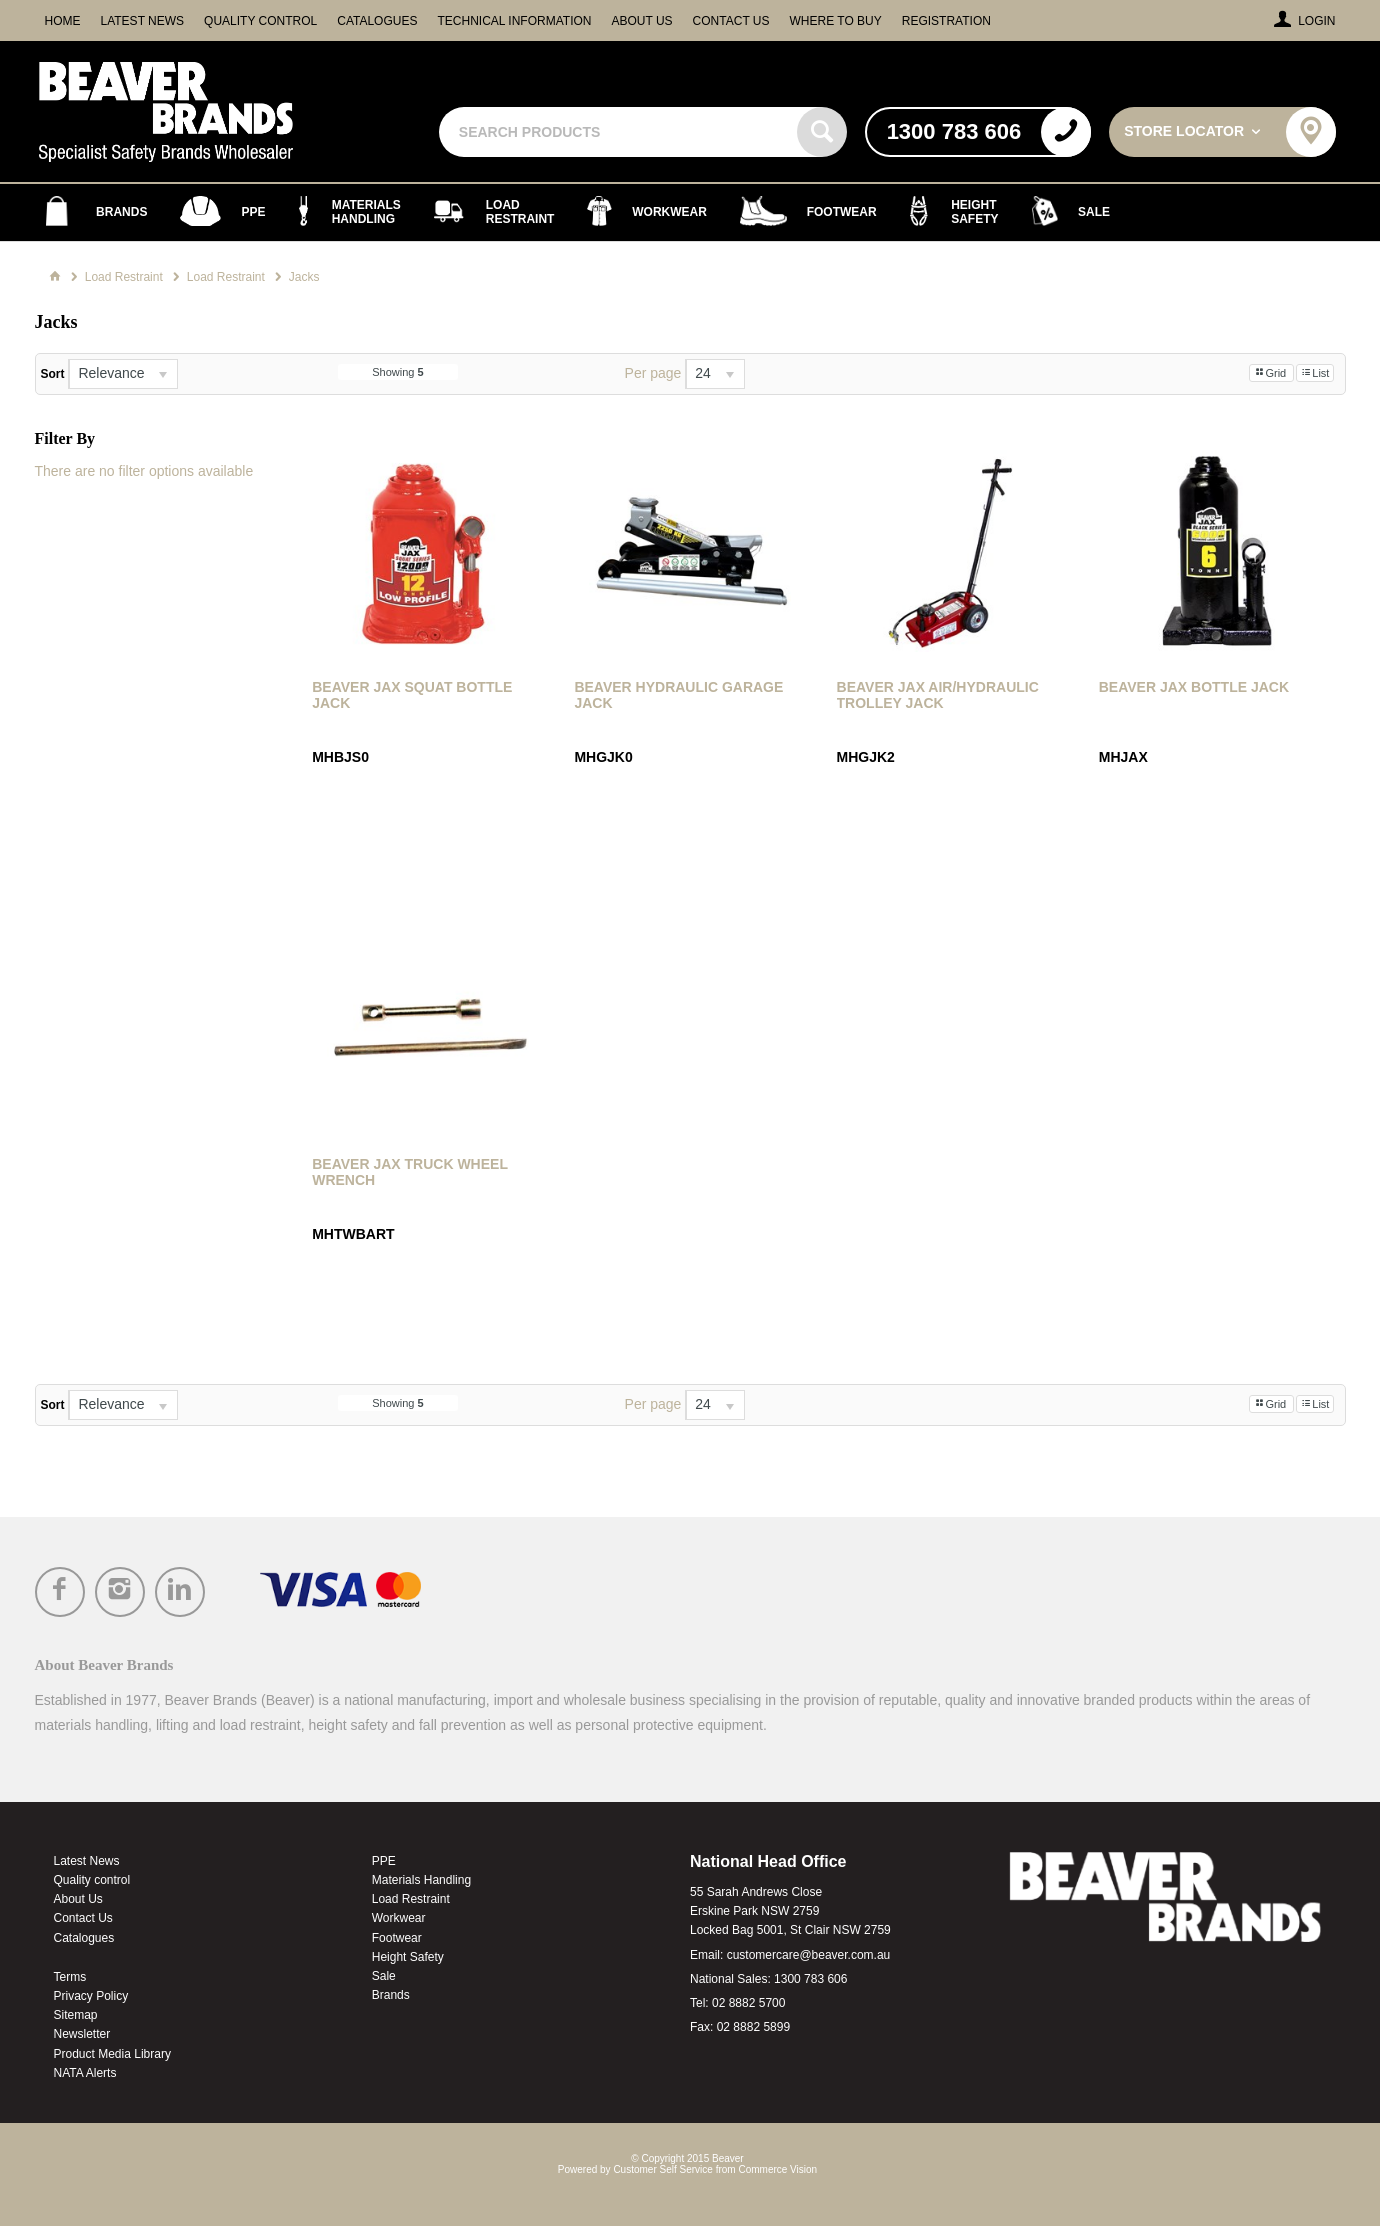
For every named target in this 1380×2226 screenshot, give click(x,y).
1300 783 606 (810, 1979)
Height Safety (408, 1957)
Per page (653, 373)
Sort (53, 374)
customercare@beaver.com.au (809, 1955)
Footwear (397, 1938)
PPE (384, 1861)
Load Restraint (411, 1899)
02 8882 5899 (753, 2027)
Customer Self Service (662, 2169)
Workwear (399, 1918)
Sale (384, 1976)
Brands (391, 1995)
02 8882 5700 (748, 2003)
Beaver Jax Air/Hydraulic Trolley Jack (938, 695)
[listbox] (123, 374)
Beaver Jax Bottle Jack (1194, 687)
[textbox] (620, 132)
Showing (397, 372)
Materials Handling (421, 1880)
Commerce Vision (777, 2169)
